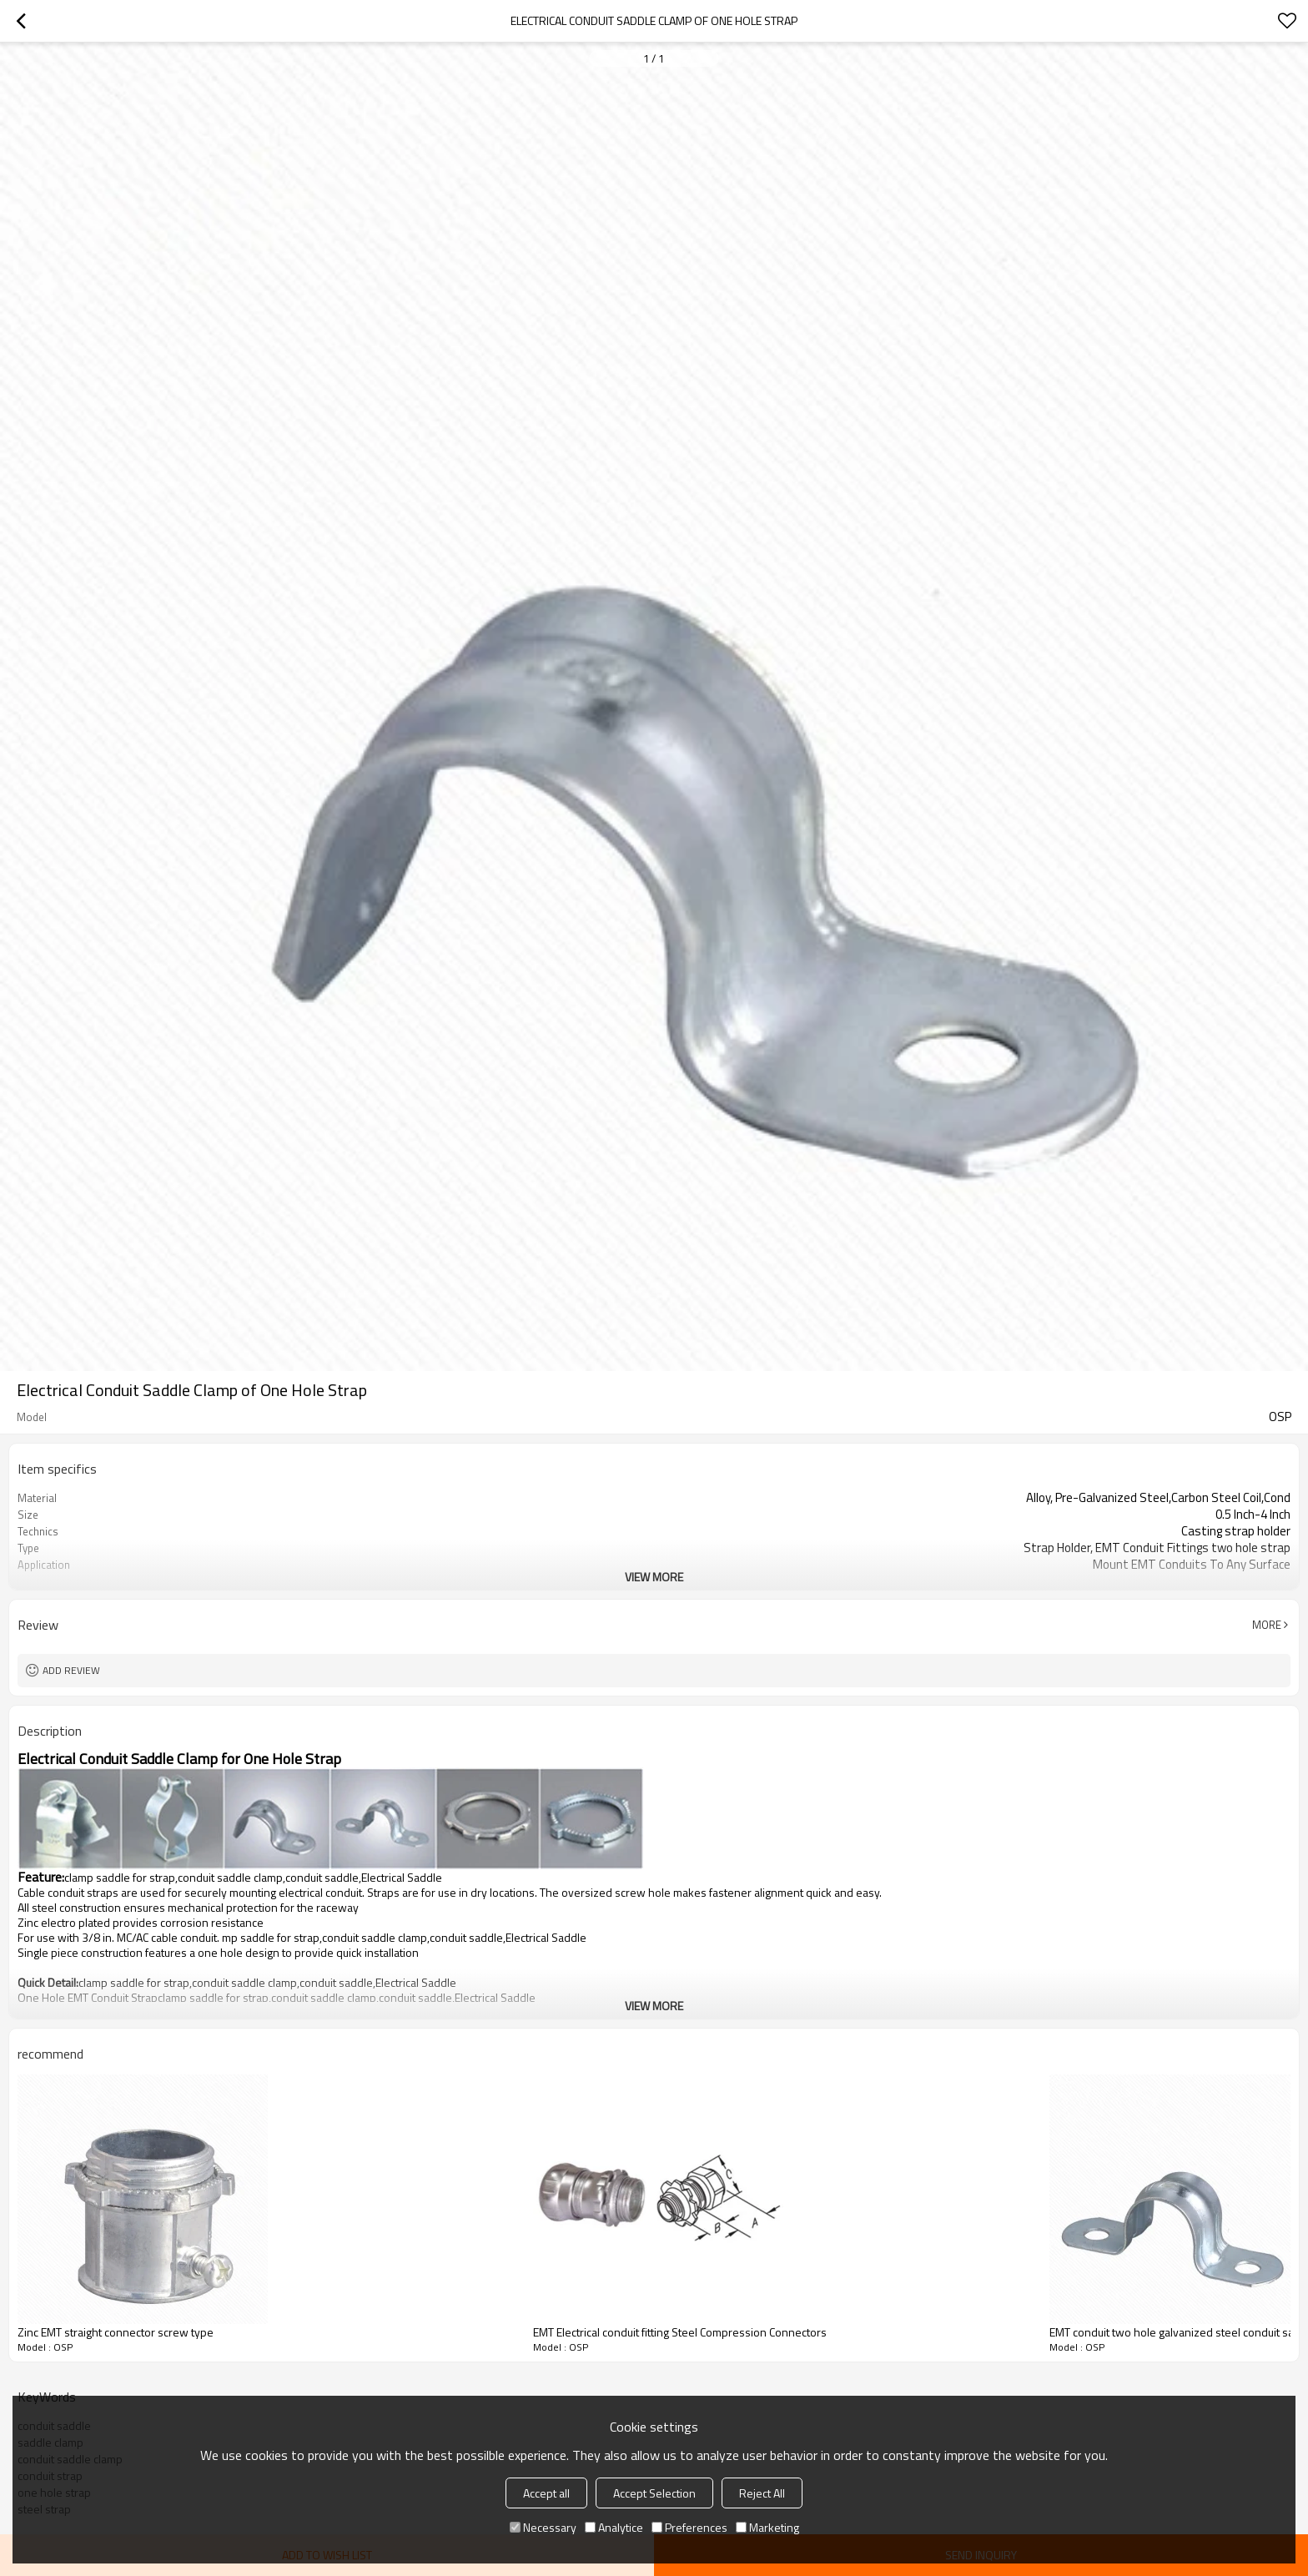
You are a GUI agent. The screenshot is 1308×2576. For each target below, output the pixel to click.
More (1266, 1624)
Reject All (762, 2493)
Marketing (767, 2527)
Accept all (546, 2493)
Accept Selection (654, 2493)
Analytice (614, 2527)
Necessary (543, 2527)
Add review (71, 1670)
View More (654, 1576)
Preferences (689, 2527)
